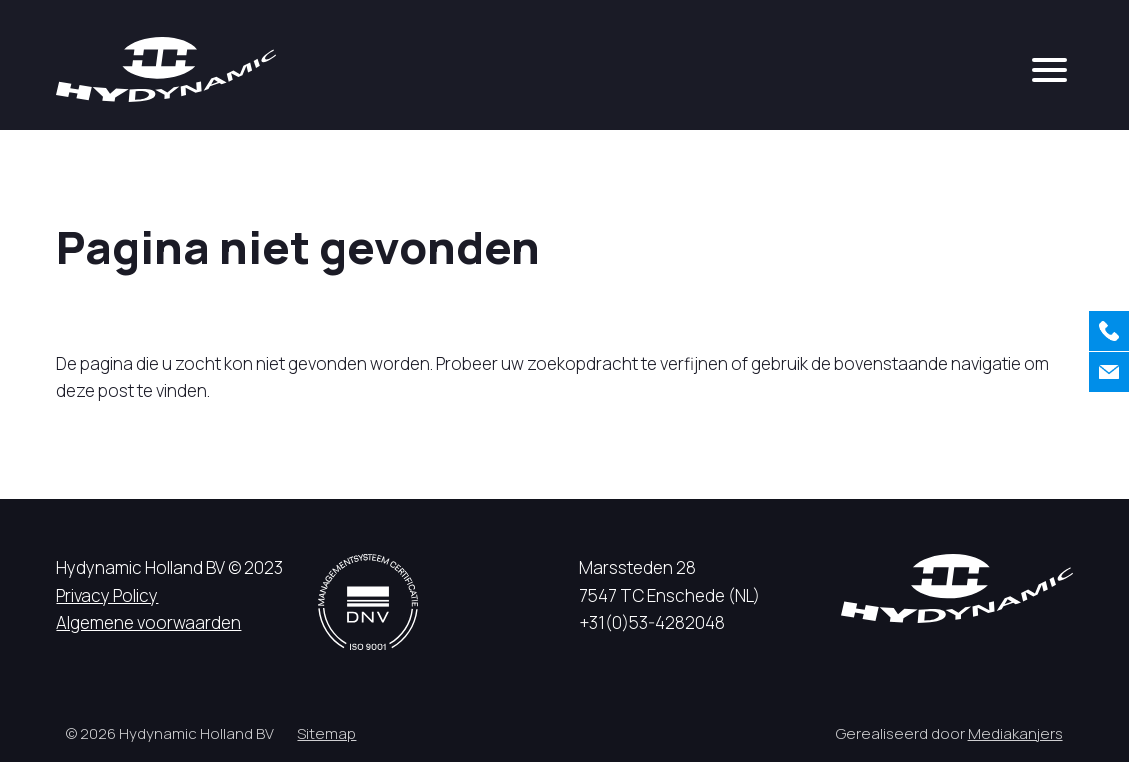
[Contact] (1109, 372)
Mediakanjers (1015, 733)
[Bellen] (1109, 331)
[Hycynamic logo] (166, 69)
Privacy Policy (107, 595)
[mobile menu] (1049, 70)
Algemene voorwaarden (148, 622)
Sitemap (326, 733)
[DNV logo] (368, 601)
